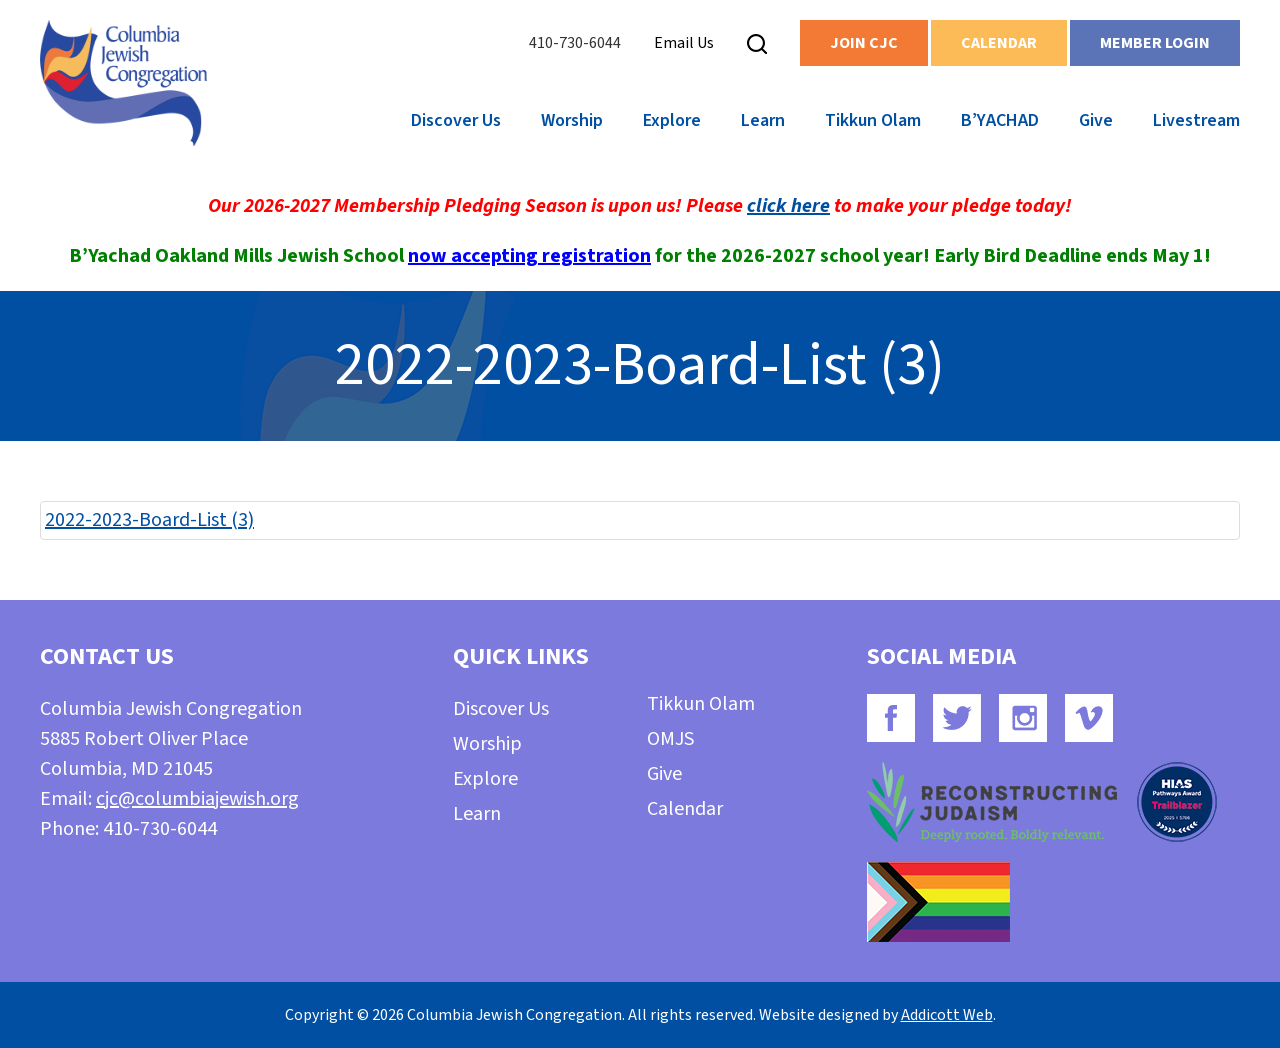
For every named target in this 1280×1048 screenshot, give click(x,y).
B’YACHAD (1000, 120)
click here (788, 206)
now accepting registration (529, 256)
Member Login (1155, 43)
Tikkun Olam (873, 120)
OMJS (670, 739)
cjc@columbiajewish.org (197, 799)
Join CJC (864, 43)
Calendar (999, 43)
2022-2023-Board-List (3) (149, 520)
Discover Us (456, 120)
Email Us (684, 43)
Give (1096, 120)
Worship (572, 120)
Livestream (1196, 120)
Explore (672, 120)
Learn (763, 120)
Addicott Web (947, 1015)
